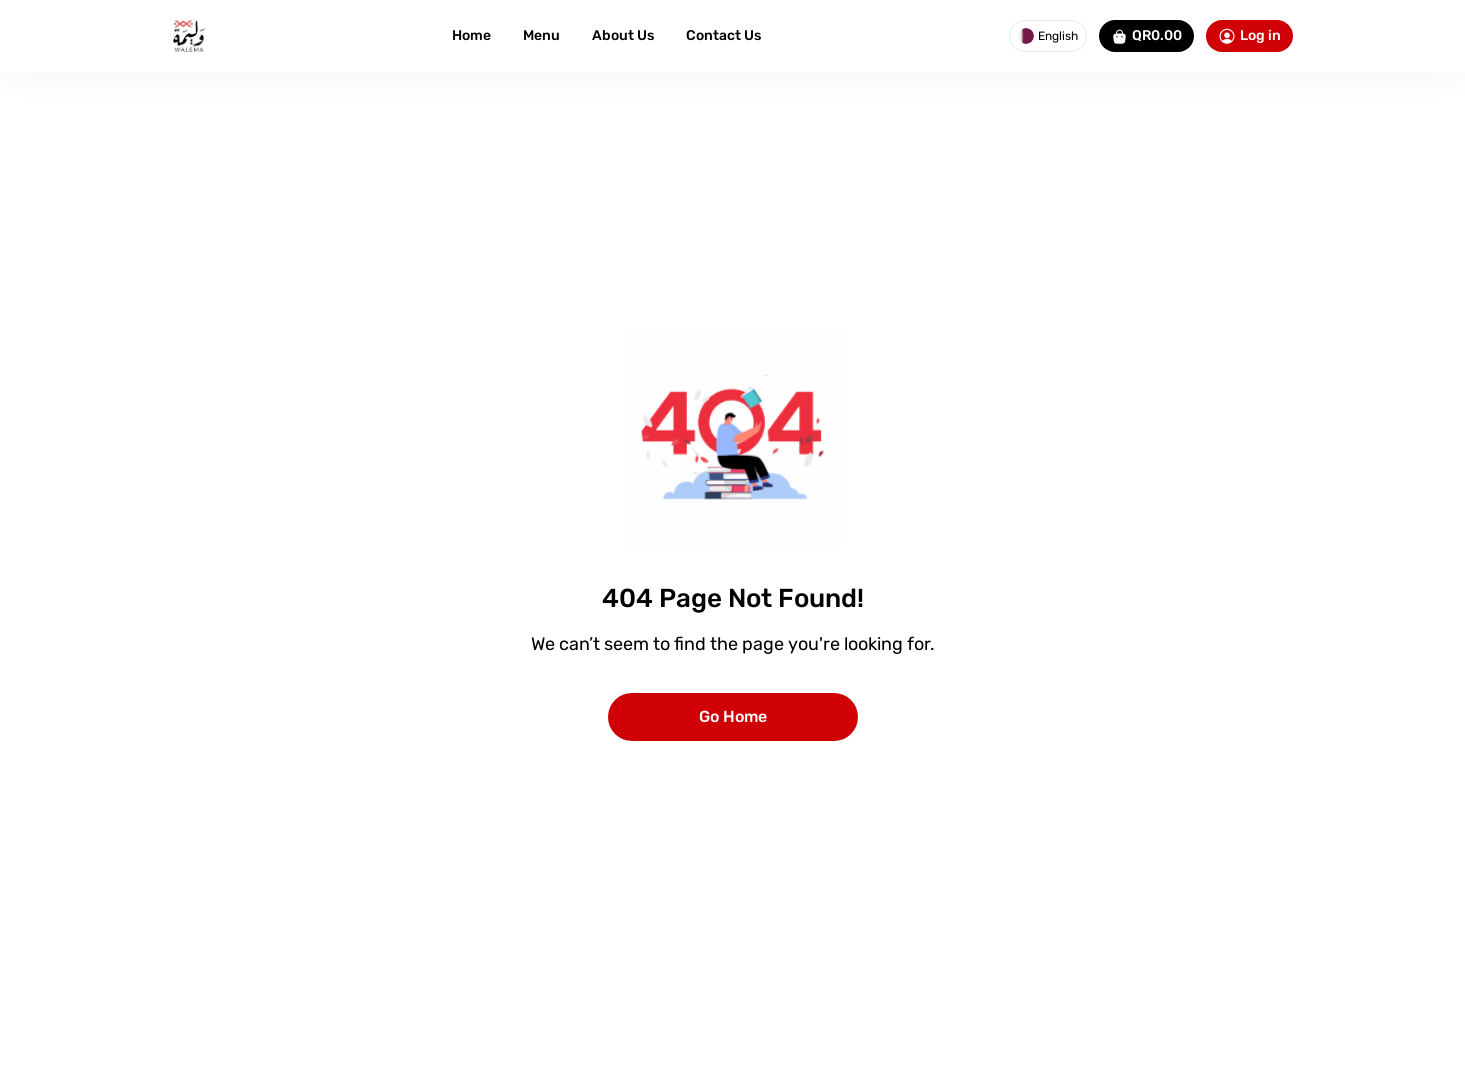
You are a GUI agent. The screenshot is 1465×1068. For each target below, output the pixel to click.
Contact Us (723, 35)
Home (471, 35)
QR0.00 (1146, 36)
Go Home (733, 716)
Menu (541, 35)
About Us (623, 35)
